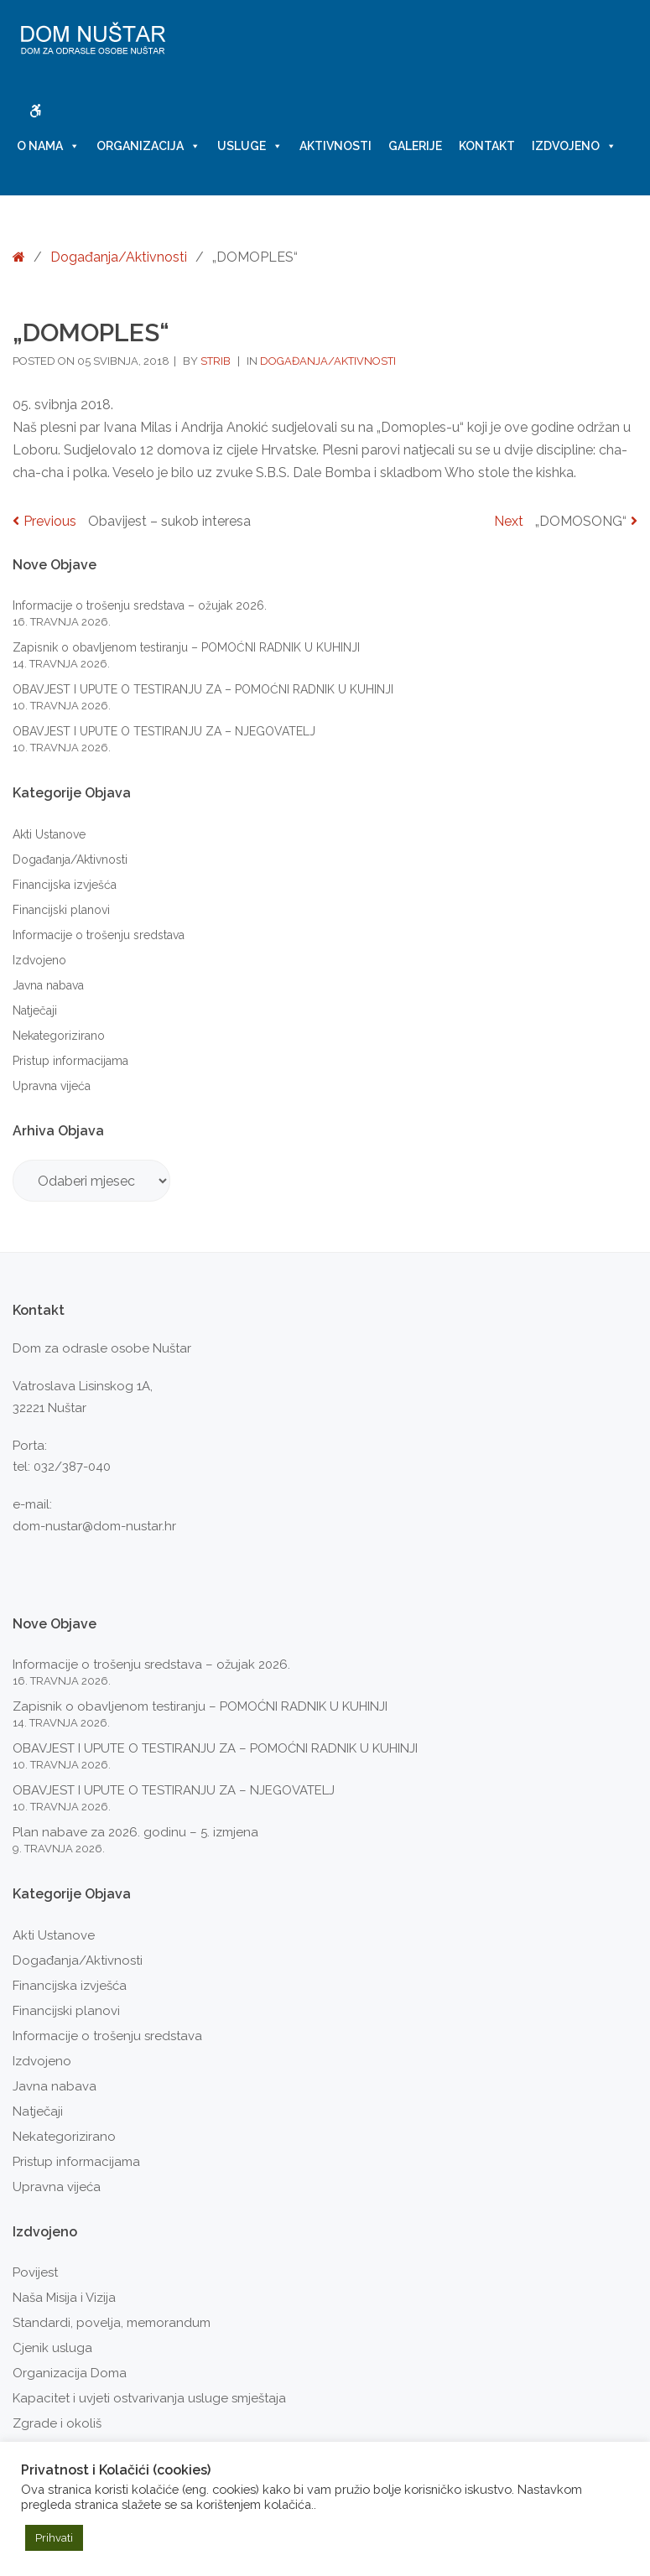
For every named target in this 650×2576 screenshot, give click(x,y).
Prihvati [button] (54, 2538)
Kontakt (487, 146)
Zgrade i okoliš (57, 2423)
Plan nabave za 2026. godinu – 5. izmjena (135, 1832)
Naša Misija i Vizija (64, 2297)
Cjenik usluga (52, 2347)
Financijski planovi (61, 910)
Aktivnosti (335, 146)
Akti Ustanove (49, 834)
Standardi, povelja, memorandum (112, 2322)
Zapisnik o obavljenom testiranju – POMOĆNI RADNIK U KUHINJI (186, 647)
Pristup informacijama (70, 1060)
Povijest (35, 2272)
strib (216, 361)
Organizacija (148, 146)
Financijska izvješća (65, 884)
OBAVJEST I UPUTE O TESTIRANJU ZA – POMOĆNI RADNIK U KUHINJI (203, 689)
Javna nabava (48, 985)
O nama (48, 146)
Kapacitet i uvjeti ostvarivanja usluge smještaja (149, 2398)
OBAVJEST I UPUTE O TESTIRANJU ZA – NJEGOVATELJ (164, 731)
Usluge (250, 146)
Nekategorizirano (59, 1035)
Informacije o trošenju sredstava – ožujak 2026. (140, 605)
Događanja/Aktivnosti (118, 257)
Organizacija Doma (70, 2373)
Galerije (415, 146)
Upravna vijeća (52, 1086)
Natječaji (35, 1010)
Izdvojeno (574, 146)
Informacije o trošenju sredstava (99, 935)
